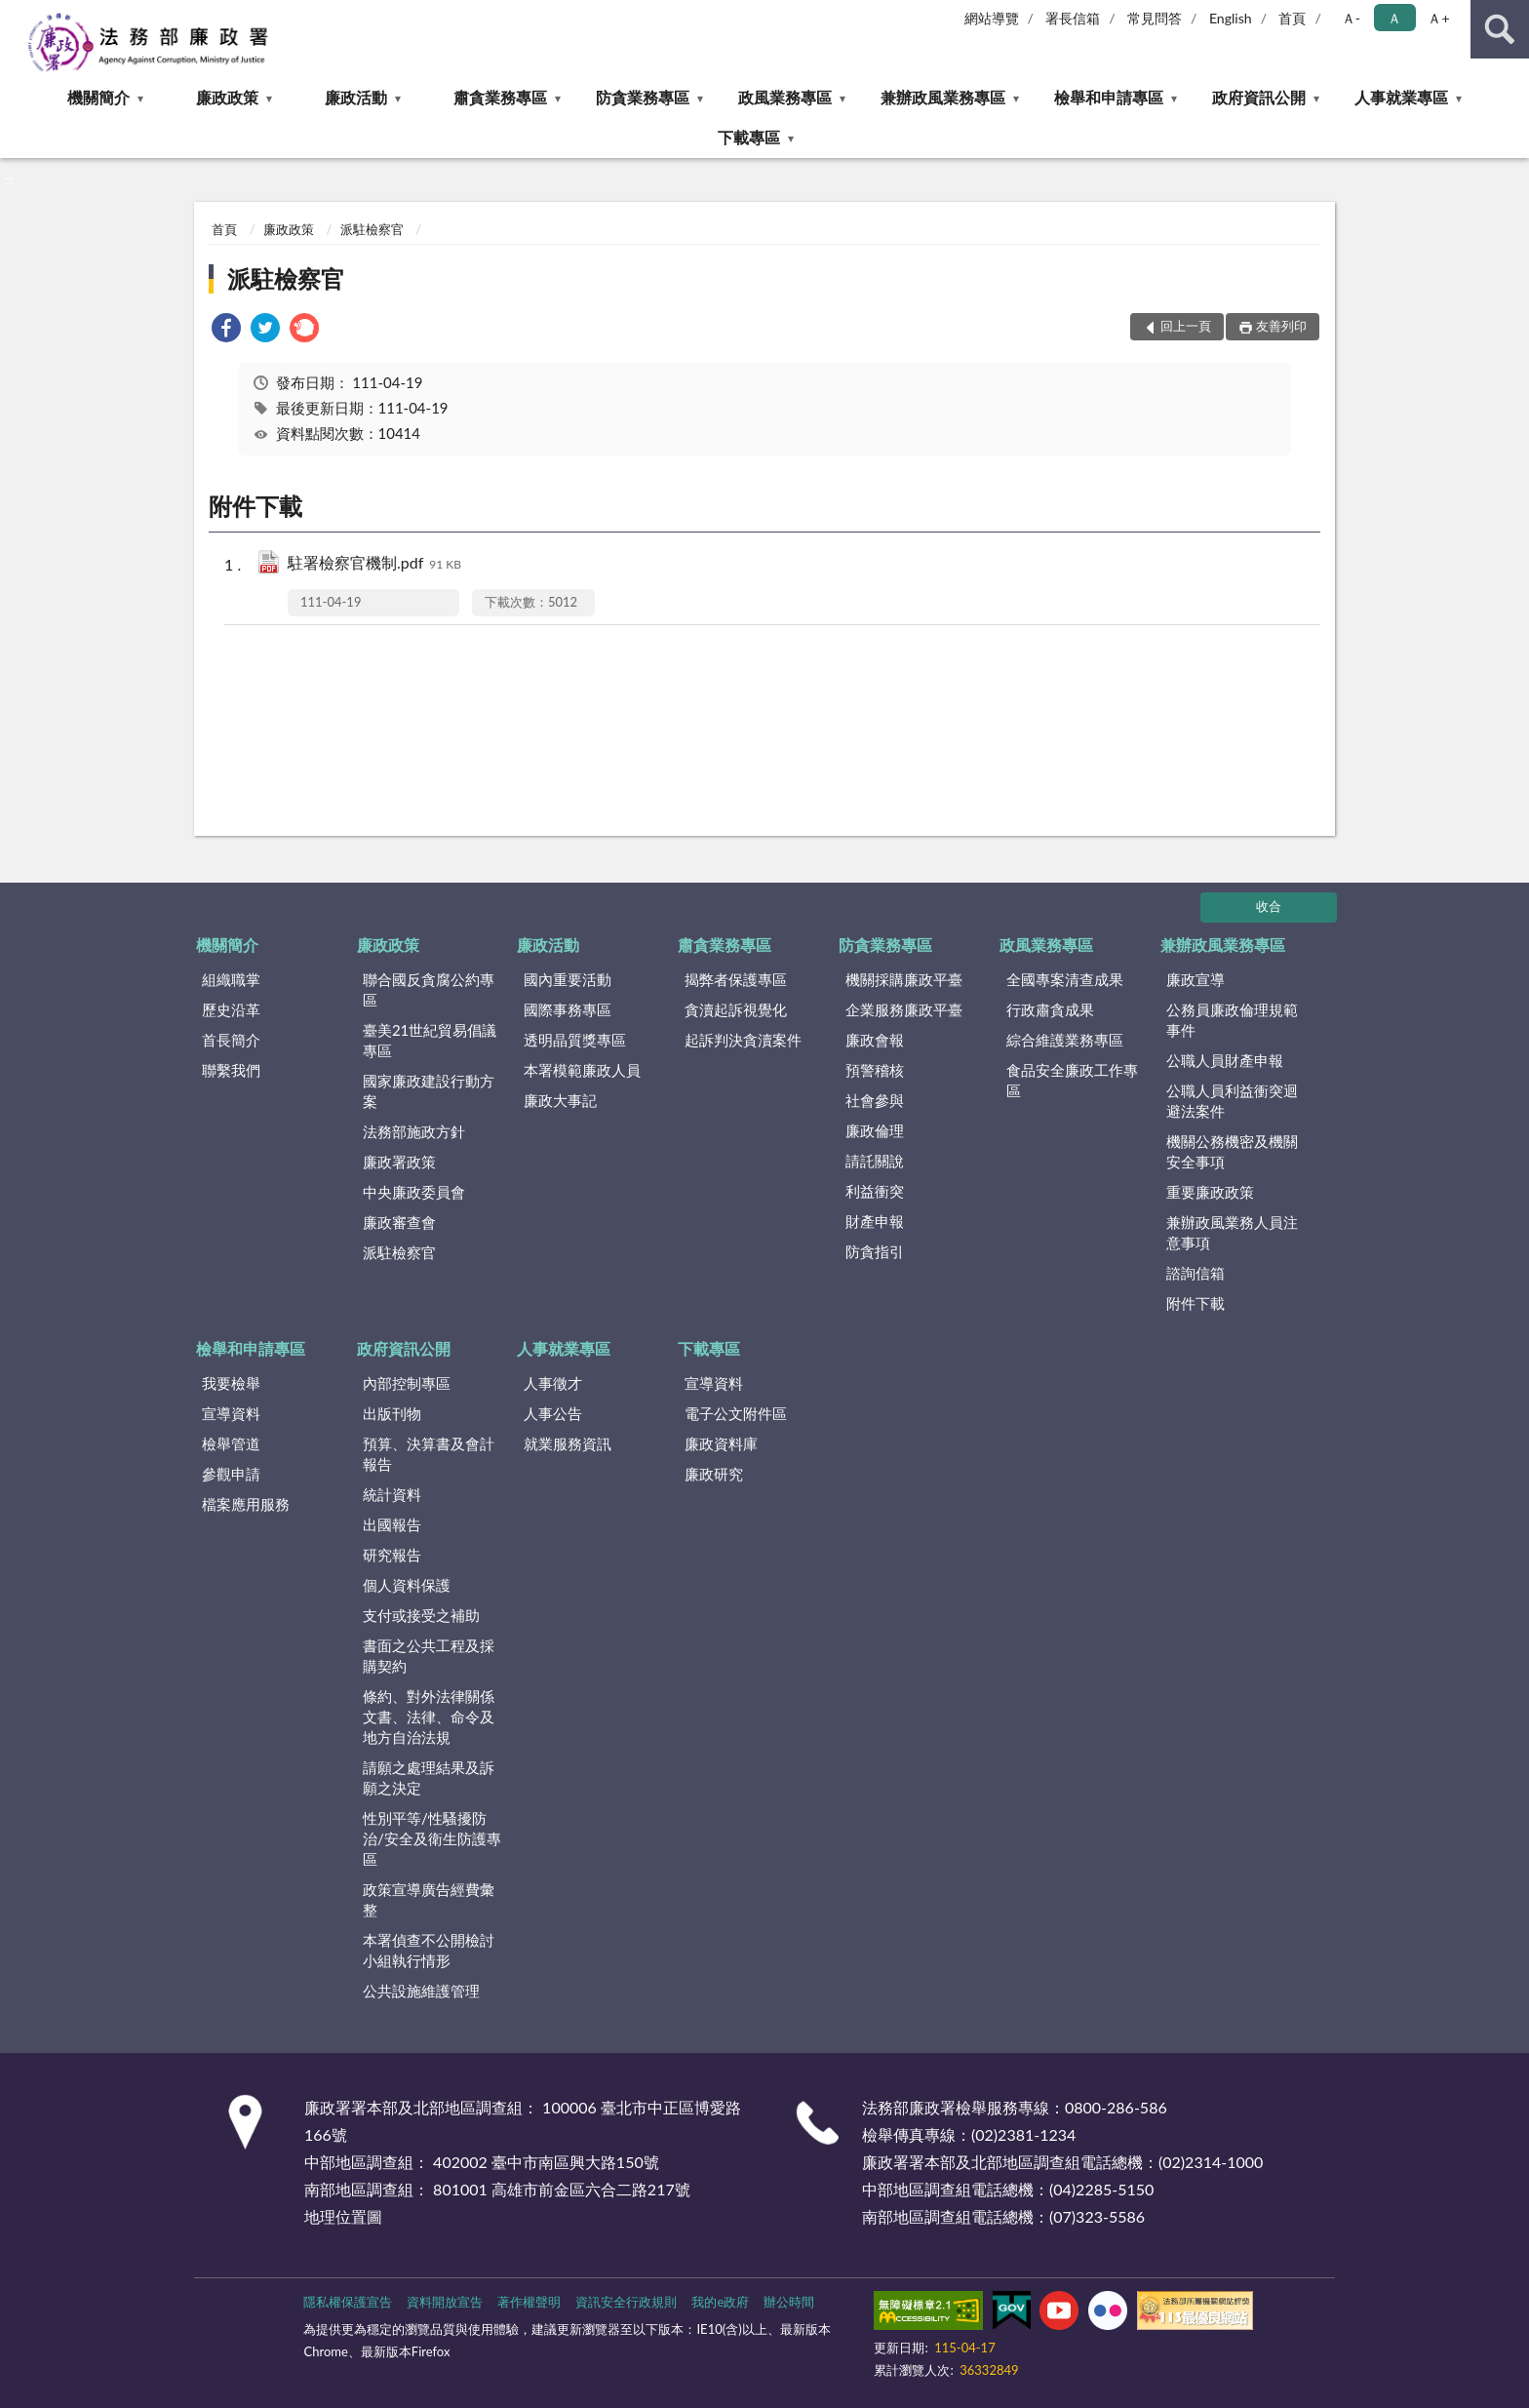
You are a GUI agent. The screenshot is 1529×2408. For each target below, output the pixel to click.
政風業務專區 (785, 97)
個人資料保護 (407, 1585)
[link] (226, 330)
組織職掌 (231, 979)
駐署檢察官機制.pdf (374, 564)
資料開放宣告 (445, 2301)
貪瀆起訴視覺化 (736, 1009)
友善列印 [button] (1281, 326)
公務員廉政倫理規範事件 (1232, 1020)
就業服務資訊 (567, 1443)
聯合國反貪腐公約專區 (428, 989)
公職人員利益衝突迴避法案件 (1232, 1101)
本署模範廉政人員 (582, 1070)
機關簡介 (98, 97)
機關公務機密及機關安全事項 (1232, 1151)
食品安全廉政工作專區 (1072, 1080)
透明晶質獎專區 (575, 1039)
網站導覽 (991, 18)
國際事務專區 (567, 1009)
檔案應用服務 (246, 1504)
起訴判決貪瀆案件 (743, 1039)
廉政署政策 (399, 1161)
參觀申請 (231, 1473)
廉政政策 (227, 97)
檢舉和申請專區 (1108, 97)
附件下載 (1195, 1303)
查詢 (1499, 29)
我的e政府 (720, 2301)
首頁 (1292, 18)
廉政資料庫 (721, 1443)
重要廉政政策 (1210, 1192)
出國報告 (392, 1524)
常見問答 (1154, 18)
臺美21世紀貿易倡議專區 (429, 1040)
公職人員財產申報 (1224, 1060)
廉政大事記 (560, 1100)
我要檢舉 (231, 1383)
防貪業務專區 (642, 97)
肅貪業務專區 (500, 97)
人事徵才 (553, 1383)
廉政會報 (874, 1039)
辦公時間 (789, 2301)
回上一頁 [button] (1185, 326)
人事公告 (553, 1413)
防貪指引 (874, 1251)
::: (15, 14)
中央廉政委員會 (414, 1192)
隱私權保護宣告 (347, 2301)
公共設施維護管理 (421, 1990)
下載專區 (749, 137)
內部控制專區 (407, 1383)
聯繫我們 (231, 1070)
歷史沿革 (231, 1009)
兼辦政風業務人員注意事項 (1232, 1232)
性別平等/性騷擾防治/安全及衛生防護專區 (432, 1838)
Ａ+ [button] (1438, 18)
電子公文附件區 (736, 1413)
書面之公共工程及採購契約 (428, 1656)
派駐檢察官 (372, 229)
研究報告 (392, 1554)
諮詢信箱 (1195, 1273)
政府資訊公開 (1259, 97)
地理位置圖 (343, 2216)
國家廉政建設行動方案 (428, 1091)
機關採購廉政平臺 (903, 979)
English (1230, 18)
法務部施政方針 (414, 1131)
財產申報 (874, 1221)
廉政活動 (356, 97)
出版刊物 (392, 1413)
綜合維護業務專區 (1064, 1039)
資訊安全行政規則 (626, 2301)
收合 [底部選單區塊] (1268, 906)
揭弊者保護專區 (736, 979)
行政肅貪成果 (1050, 1009)
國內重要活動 (567, 979)
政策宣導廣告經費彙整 (428, 1899)
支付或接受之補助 (421, 1615)
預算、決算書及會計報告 (428, 1454)
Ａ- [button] (1351, 18)
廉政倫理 (874, 1130)
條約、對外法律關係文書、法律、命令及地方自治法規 (428, 1716)
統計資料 (392, 1494)
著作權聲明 (529, 2301)
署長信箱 (1072, 18)
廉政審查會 (399, 1222)
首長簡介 (231, 1039)
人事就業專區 (1401, 97)
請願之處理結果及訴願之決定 (428, 1777)
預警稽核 (874, 1070)
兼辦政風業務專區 (943, 97)
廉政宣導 (1195, 979)
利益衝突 (874, 1191)
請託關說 (874, 1160)
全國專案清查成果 (1064, 979)
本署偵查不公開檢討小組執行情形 (428, 1950)
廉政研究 (714, 1473)
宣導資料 (231, 1413)
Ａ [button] (1394, 18)
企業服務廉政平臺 (903, 1009)
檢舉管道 (231, 1443)
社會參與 (874, 1100)
